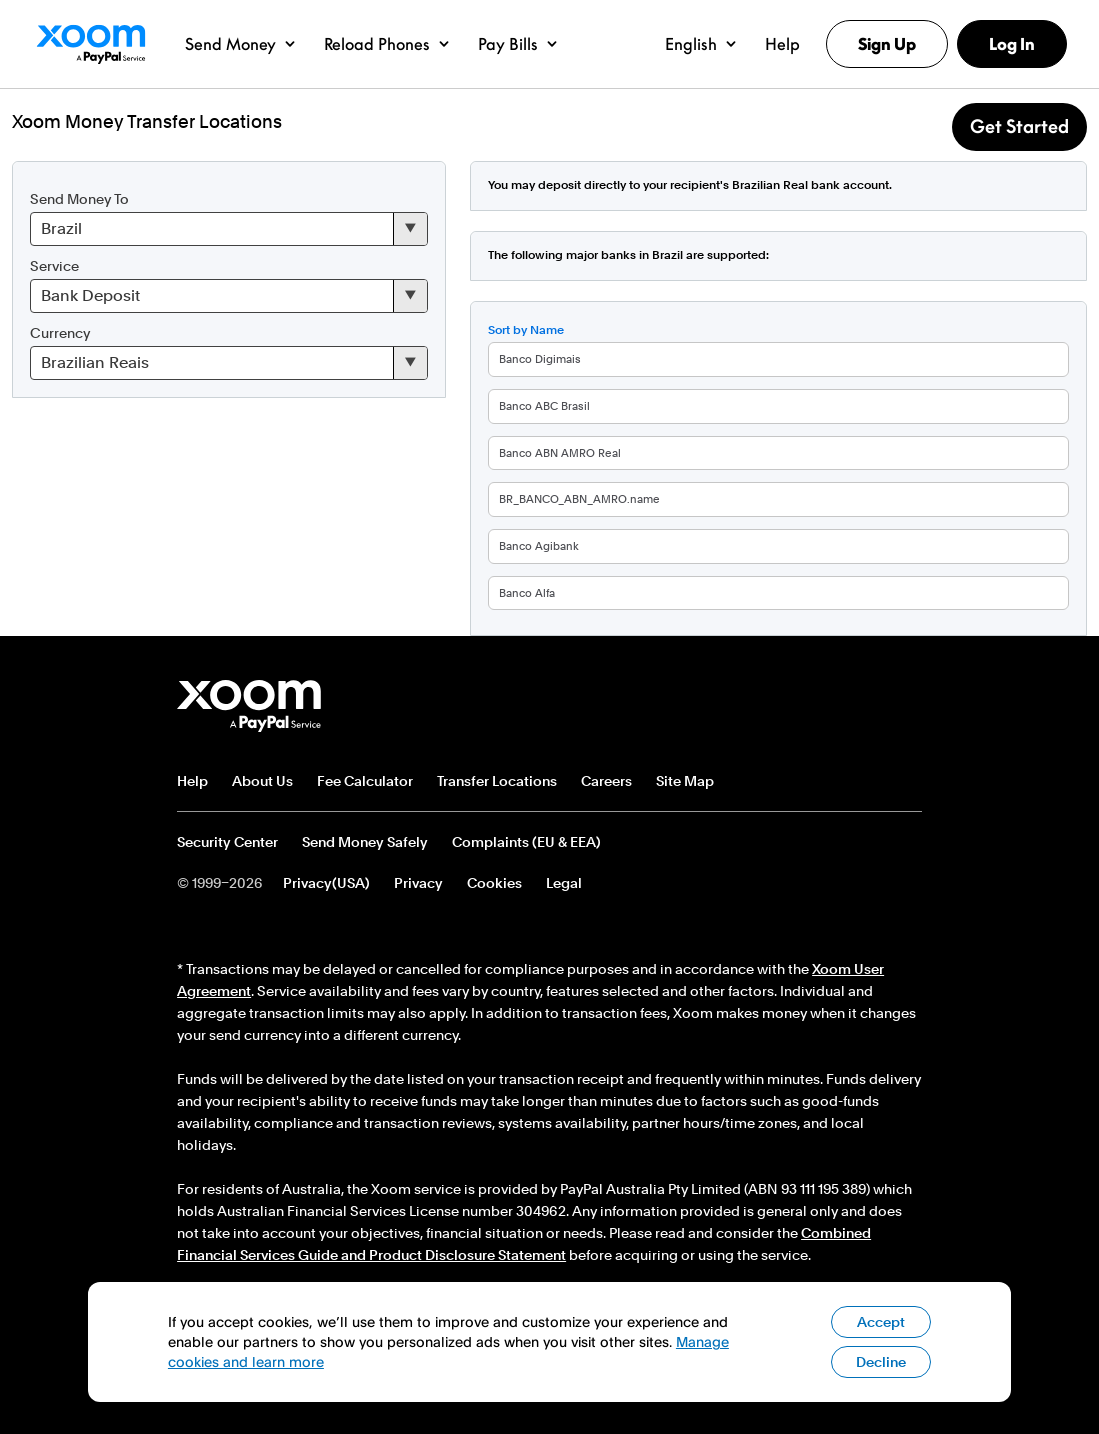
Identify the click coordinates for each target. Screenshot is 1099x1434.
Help (192, 781)
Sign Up (887, 44)
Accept (881, 1322)
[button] (240, 44)
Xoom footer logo (250, 706)
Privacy (418, 883)
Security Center (227, 842)
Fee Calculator (365, 781)
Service (54, 266)
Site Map (685, 781)
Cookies (494, 883)
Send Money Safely (365, 842)
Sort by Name (526, 330)
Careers (606, 781)
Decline (881, 1362)
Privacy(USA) (326, 883)
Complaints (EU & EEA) (526, 842)
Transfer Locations (497, 781)
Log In (1012, 44)
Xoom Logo (90, 44)
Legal (564, 883)
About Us (262, 781)
